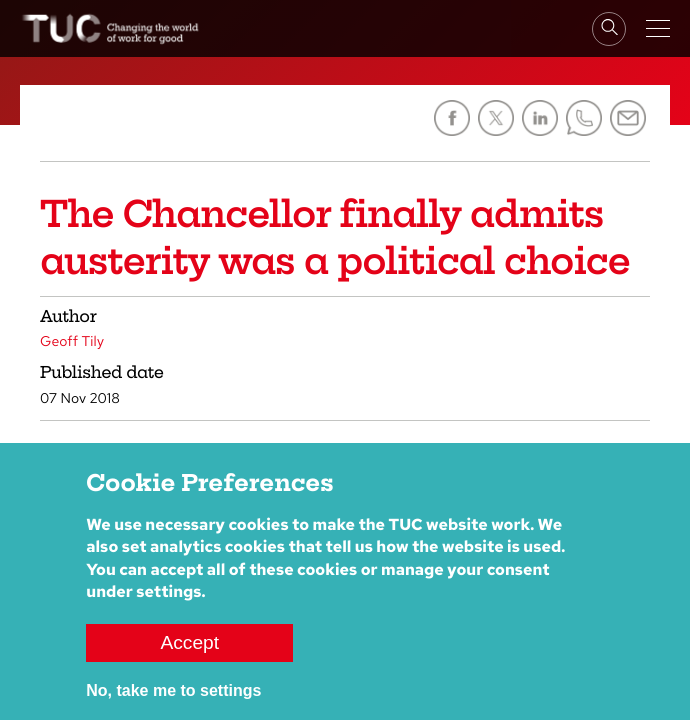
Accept (189, 642)
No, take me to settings (173, 690)
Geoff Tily (72, 342)
